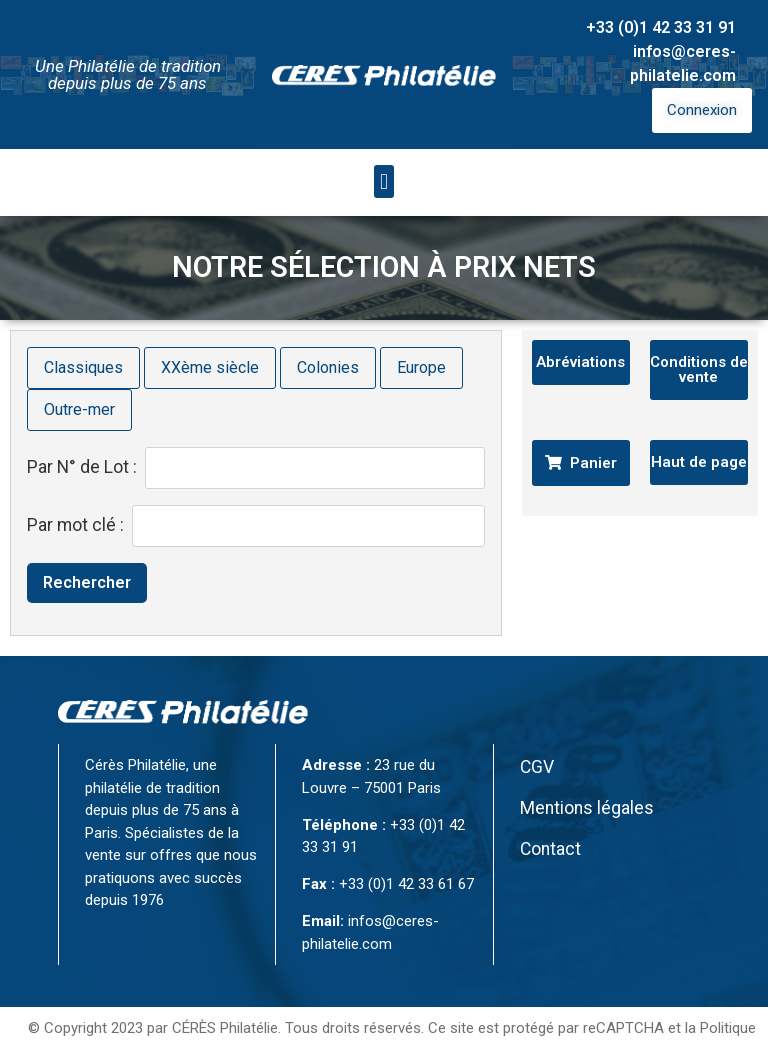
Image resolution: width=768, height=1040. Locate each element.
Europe (421, 335)
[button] (383, 149)
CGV (537, 735)
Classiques (83, 335)
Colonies (328, 335)
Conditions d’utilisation (392, 1019)
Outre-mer (79, 377)
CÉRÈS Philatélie (225, 996)
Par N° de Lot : (82, 436)
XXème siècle (210, 335)
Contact (550, 817)
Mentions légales (587, 776)
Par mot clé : (75, 494)
